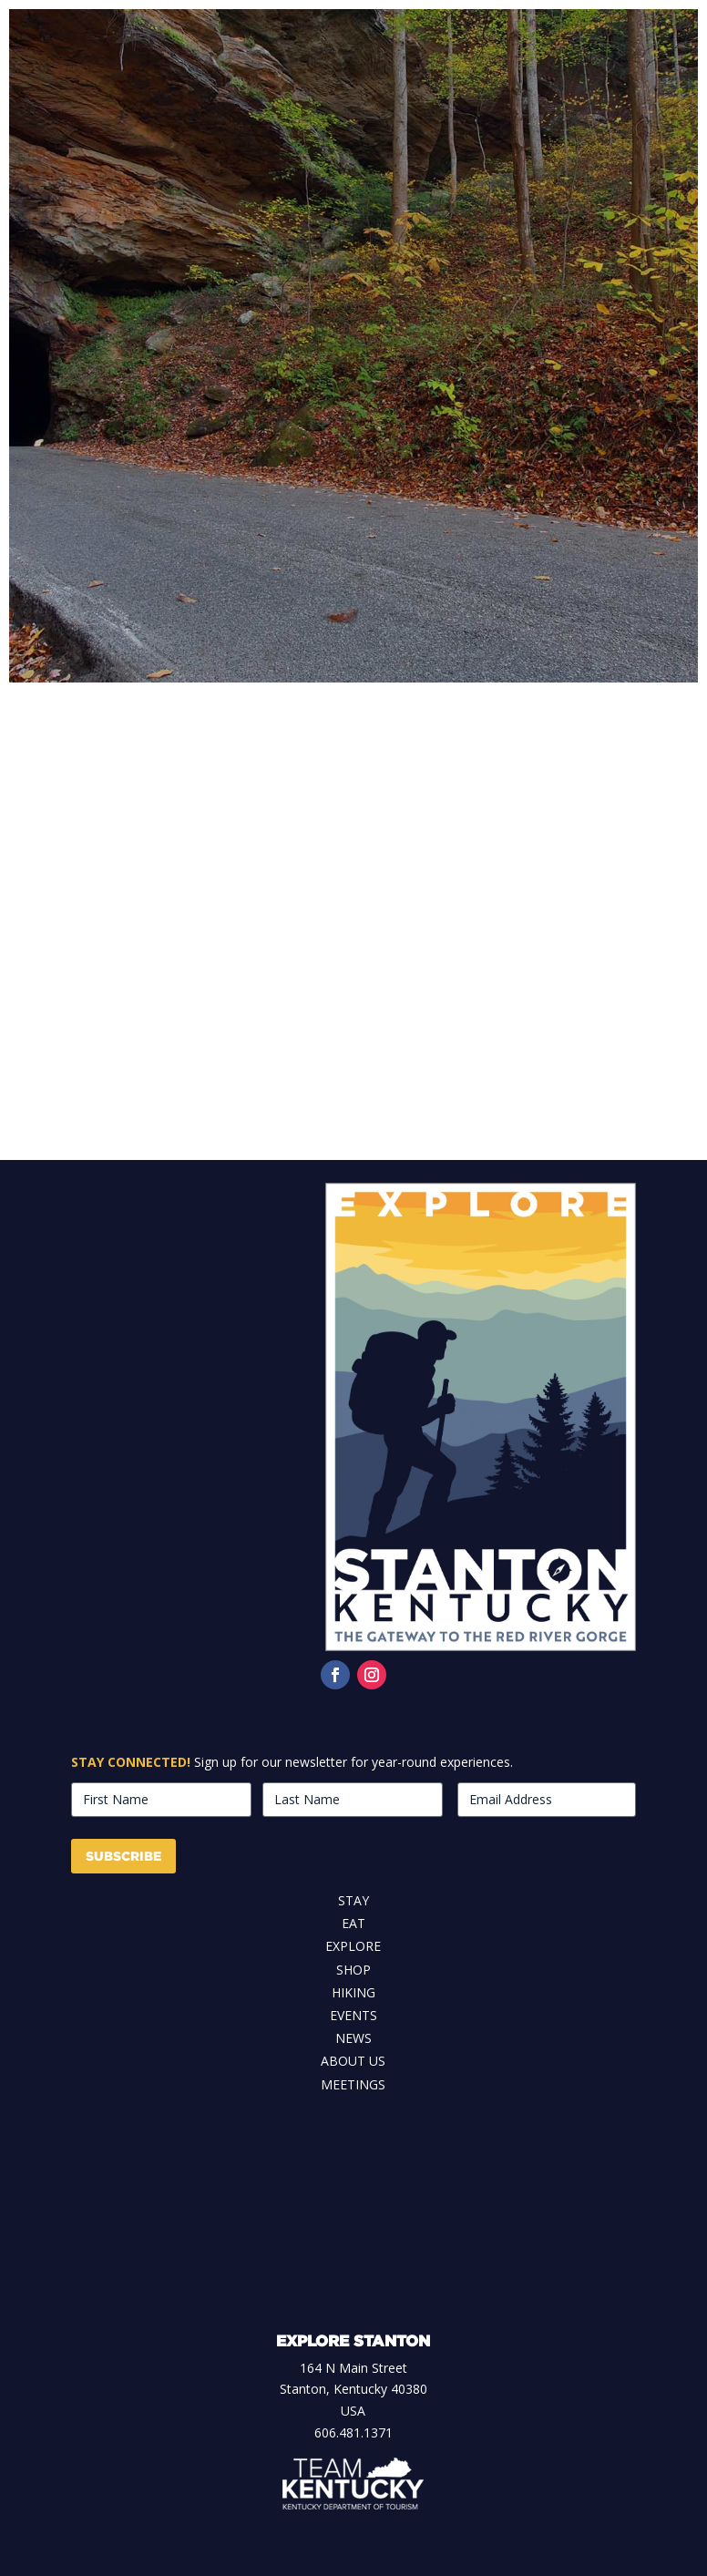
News (353, 2038)
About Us (353, 2060)
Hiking (353, 1992)
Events (353, 2015)
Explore (353, 1946)
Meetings (353, 2084)
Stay (353, 1900)
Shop (353, 1969)
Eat (353, 1923)
